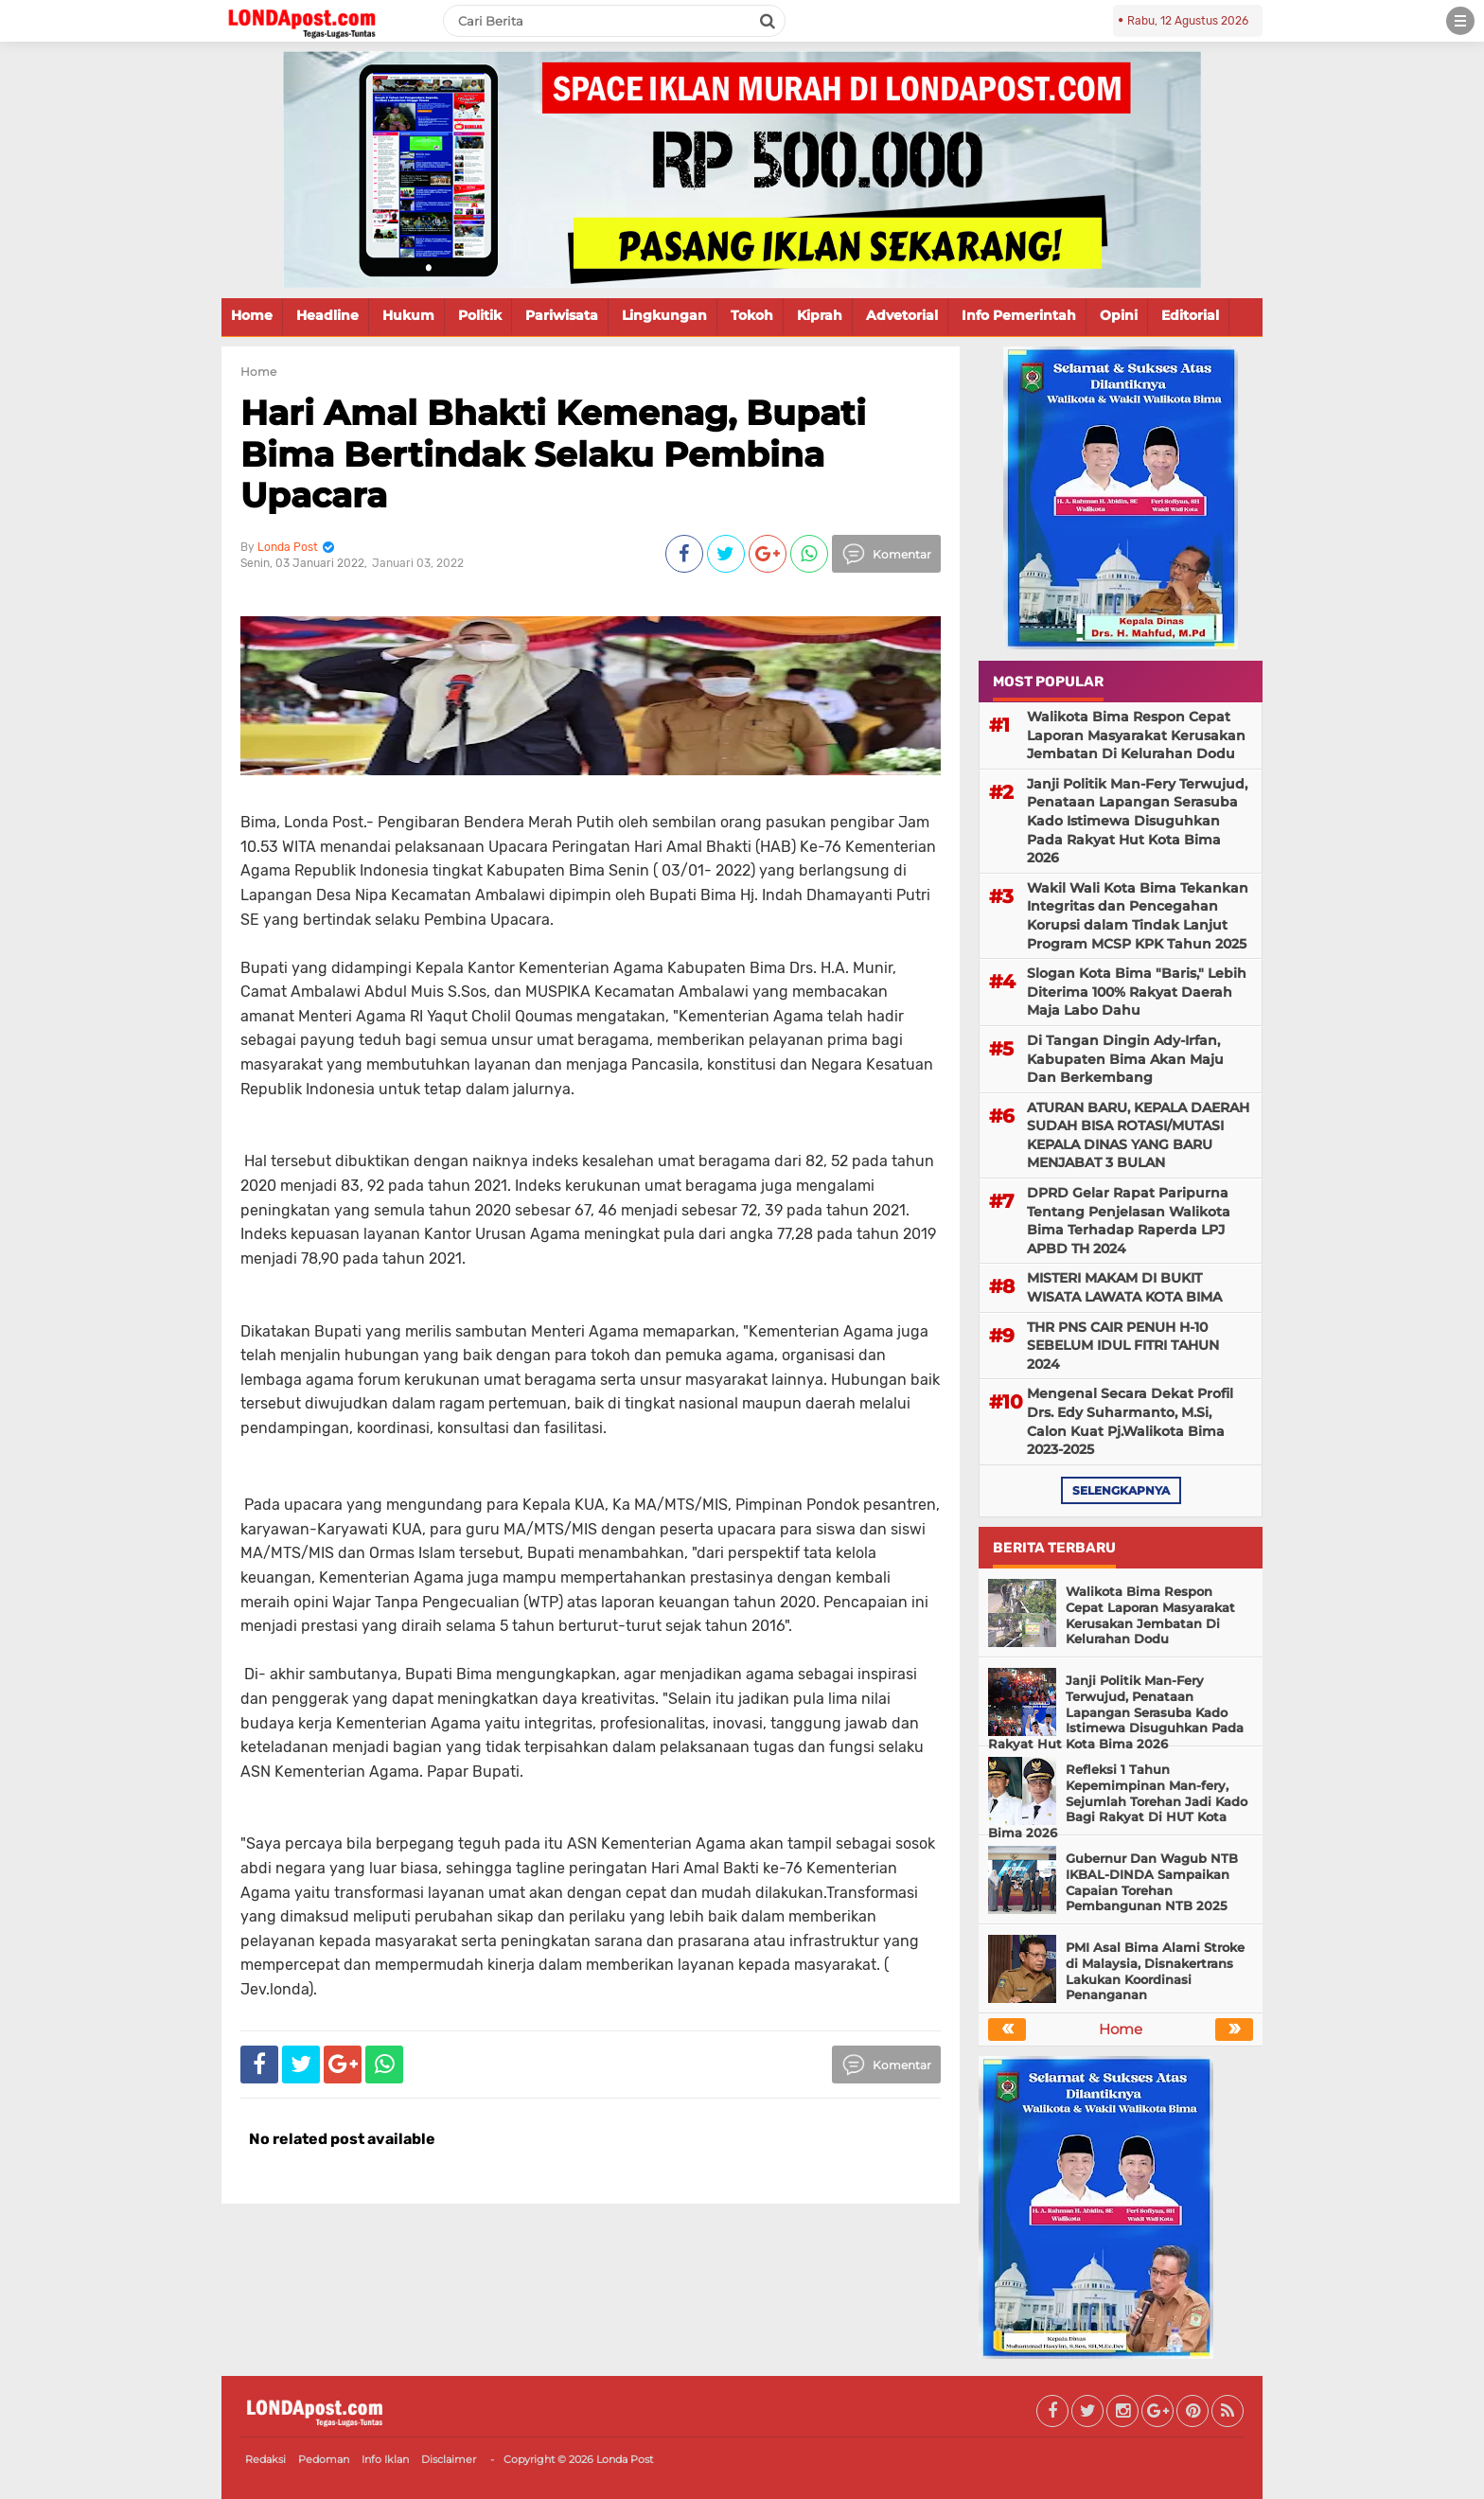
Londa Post (624, 2459)
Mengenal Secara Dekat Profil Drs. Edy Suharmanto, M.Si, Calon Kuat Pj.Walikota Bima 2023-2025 (1130, 1421)
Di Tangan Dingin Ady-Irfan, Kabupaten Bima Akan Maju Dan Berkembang (1125, 1059)
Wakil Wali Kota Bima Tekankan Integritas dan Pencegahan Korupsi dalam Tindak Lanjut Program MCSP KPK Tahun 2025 (1137, 915)
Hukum (408, 315)
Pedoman (323, 2459)
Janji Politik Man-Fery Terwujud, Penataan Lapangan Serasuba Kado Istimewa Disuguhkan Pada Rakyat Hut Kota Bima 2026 (1137, 820)
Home (252, 315)
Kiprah (819, 315)
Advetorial (902, 315)
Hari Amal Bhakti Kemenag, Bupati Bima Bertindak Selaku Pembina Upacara (553, 453)
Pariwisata (561, 315)
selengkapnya (1121, 1490)
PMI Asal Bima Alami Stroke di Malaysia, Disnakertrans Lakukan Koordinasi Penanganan (1155, 1971)
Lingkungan (664, 315)
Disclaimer (448, 2459)
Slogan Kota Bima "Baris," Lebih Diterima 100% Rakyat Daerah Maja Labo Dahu (1136, 992)
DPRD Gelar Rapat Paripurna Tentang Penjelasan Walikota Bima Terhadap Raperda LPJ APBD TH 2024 (1128, 1220)
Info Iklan (385, 2459)
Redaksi (265, 2459)
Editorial (1190, 315)
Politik (480, 315)
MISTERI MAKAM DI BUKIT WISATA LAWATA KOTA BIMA (1124, 1287)
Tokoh (752, 315)
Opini (1119, 315)
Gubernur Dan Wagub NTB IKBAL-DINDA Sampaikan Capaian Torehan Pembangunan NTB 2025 (1152, 1882)
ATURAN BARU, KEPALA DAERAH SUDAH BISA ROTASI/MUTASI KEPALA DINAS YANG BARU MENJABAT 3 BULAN (1138, 1135)
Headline (327, 315)
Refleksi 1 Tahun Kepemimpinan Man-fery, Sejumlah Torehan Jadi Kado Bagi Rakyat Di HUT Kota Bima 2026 (1117, 1801)
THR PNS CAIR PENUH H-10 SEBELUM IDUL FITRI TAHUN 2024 (1123, 1346)
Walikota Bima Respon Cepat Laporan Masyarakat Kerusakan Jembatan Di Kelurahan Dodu (1136, 735)
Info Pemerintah (1019, 315)
